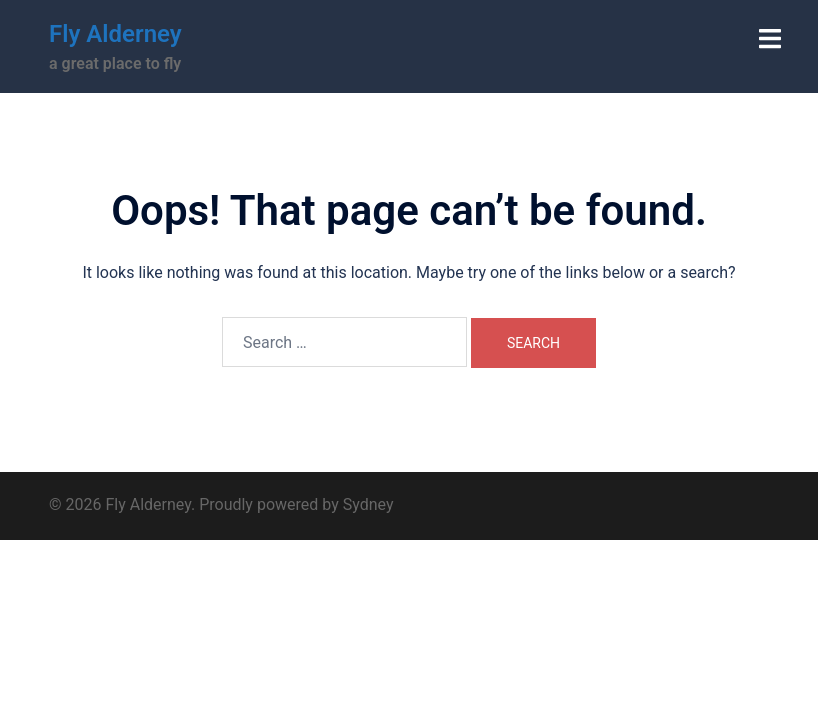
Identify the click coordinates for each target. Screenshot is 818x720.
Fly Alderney (115, 34)
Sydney (368, 504)
